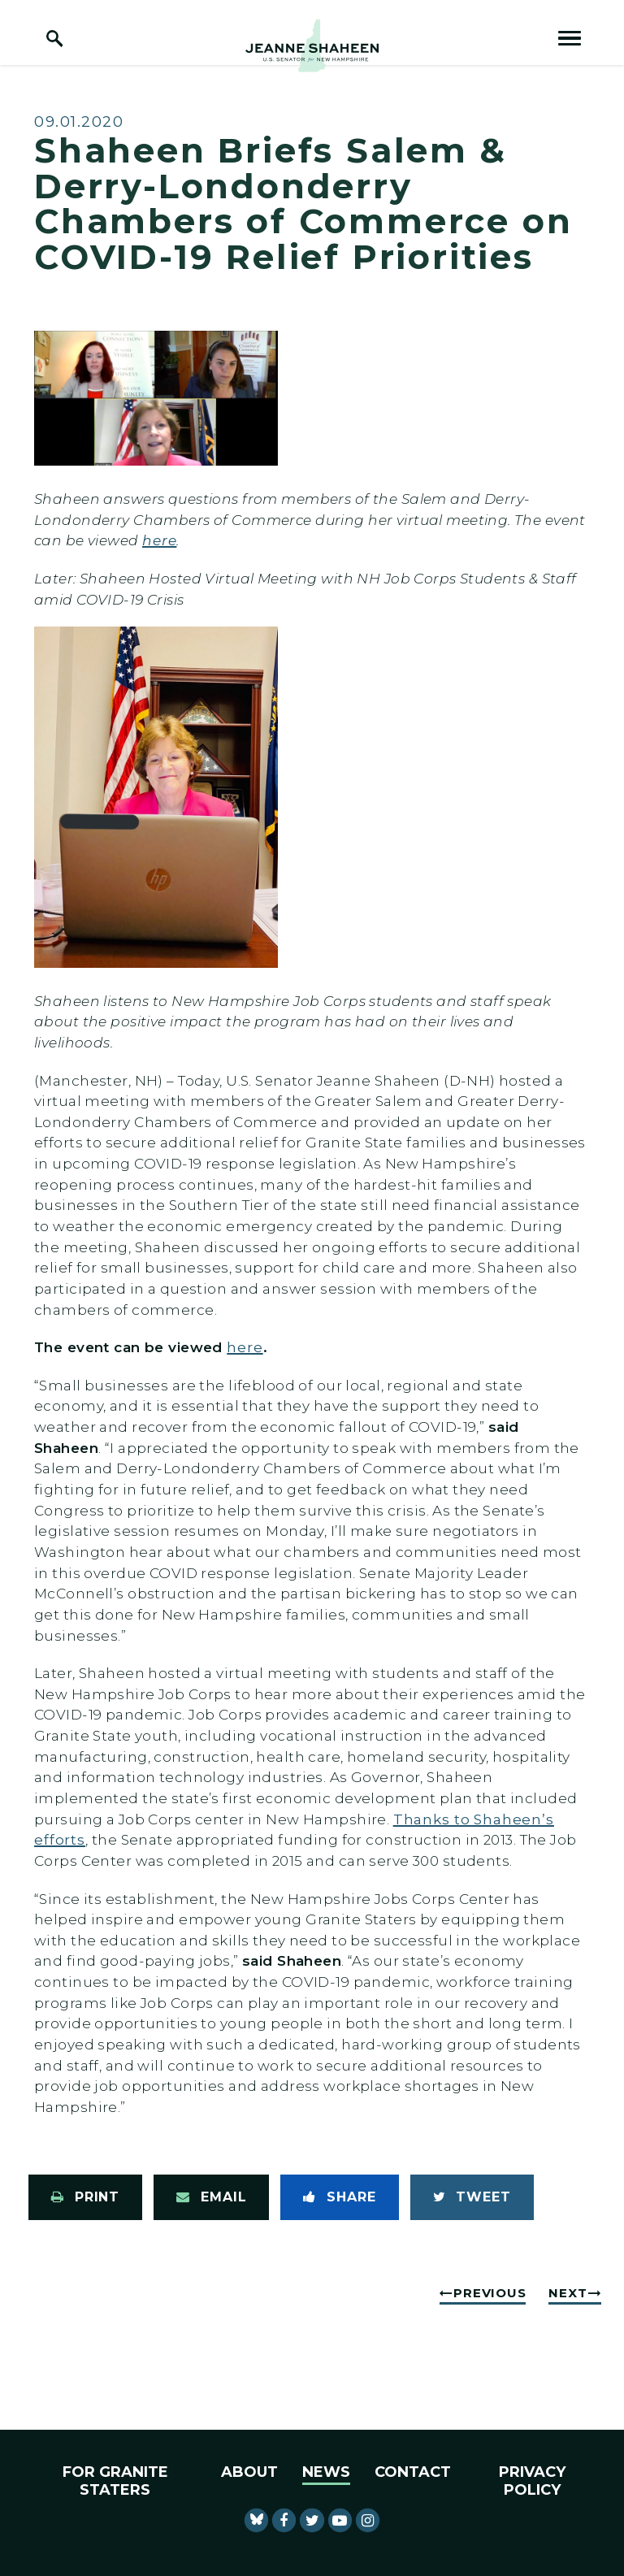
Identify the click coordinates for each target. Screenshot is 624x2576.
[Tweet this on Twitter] (472, 2197)
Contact (413, 2472)
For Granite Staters (115, 2481)
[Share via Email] (211, 2197)
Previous (489, 2293)
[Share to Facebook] (339, 2197)
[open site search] (54, 38)
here (159, 540)
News (326, 2472)
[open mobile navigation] (569, 38)
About (249, 2472)
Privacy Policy (532, 2481)
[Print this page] (85, 2197)
